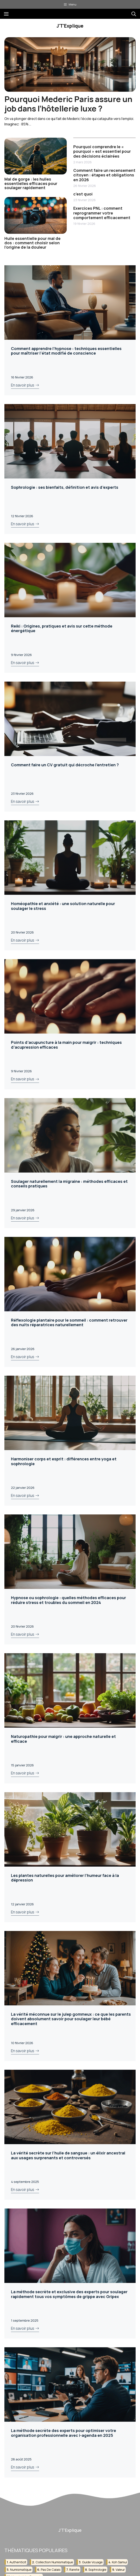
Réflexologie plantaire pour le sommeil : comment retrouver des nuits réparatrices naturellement (69, 1322)
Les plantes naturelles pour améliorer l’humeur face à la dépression (65, 1878)
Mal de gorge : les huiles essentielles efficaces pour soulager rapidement (30, 183)
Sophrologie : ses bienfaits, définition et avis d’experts (64, 487)
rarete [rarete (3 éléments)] (74, 2569)
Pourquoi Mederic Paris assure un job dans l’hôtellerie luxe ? (68, 104)
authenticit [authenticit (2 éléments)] (17, 2562)
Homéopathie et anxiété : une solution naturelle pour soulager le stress (63, 906)
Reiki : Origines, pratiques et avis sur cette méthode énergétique (61, 628)
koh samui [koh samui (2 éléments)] (119, 2562)
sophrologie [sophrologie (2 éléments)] (97, 2569)
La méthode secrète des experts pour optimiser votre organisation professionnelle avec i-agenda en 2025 (63, 2433)
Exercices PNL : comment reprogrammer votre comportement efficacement (101, 213)
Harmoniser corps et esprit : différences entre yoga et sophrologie (64, 1461)
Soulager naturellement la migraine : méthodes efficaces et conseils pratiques (69, 1184)
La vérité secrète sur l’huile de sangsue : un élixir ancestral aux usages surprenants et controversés (68, 2155)
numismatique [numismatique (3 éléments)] (21, 2569)
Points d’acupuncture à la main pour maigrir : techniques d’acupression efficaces (66, 1045)
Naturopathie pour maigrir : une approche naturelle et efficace (63, 1739)
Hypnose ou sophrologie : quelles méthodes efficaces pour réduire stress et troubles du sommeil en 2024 (68, 1600)
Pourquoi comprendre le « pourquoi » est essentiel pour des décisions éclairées (102, 151)
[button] (133, 14)
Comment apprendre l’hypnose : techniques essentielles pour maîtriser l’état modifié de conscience (66, 351)
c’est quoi (83, 194)
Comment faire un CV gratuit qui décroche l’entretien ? (65, 764)
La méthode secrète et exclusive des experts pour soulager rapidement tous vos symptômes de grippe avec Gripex (69, 2294)
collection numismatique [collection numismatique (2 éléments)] (54, 2562)
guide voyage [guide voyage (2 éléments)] (92, 2562)
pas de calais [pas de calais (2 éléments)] (51, 2569)
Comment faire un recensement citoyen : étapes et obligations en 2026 (104, 175)
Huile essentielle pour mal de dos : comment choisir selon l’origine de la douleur (32, 243)
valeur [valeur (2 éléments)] (120, 2569)
